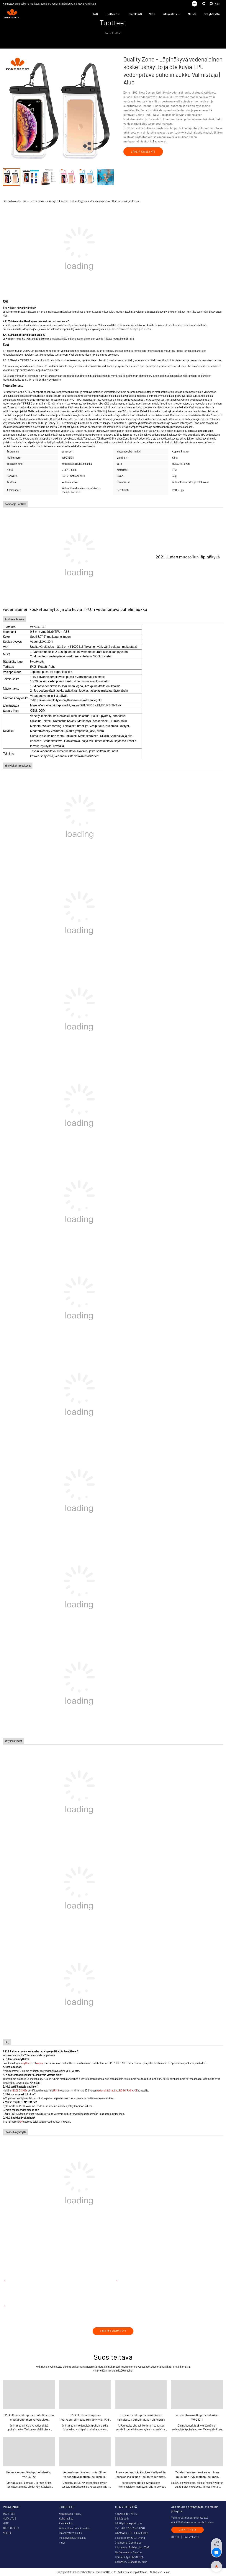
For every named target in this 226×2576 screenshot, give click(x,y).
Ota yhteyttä (212, 14)
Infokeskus (170, 14)
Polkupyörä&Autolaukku (72, 2538)
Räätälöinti (135, 14)
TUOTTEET (9, 2513)
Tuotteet (111, 14)
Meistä (192, 14)
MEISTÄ (7, 2533)
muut (62, 2542)
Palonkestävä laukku (70, 2533)
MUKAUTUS (9, 2518)
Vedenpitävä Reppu (70, 2513)
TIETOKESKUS (11, 2528)
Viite (152, 14)
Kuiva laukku (66, 2518)
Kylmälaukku (66, 2523)
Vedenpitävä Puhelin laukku (74, 2528)
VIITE (6, 2523)
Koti (95, 14)
